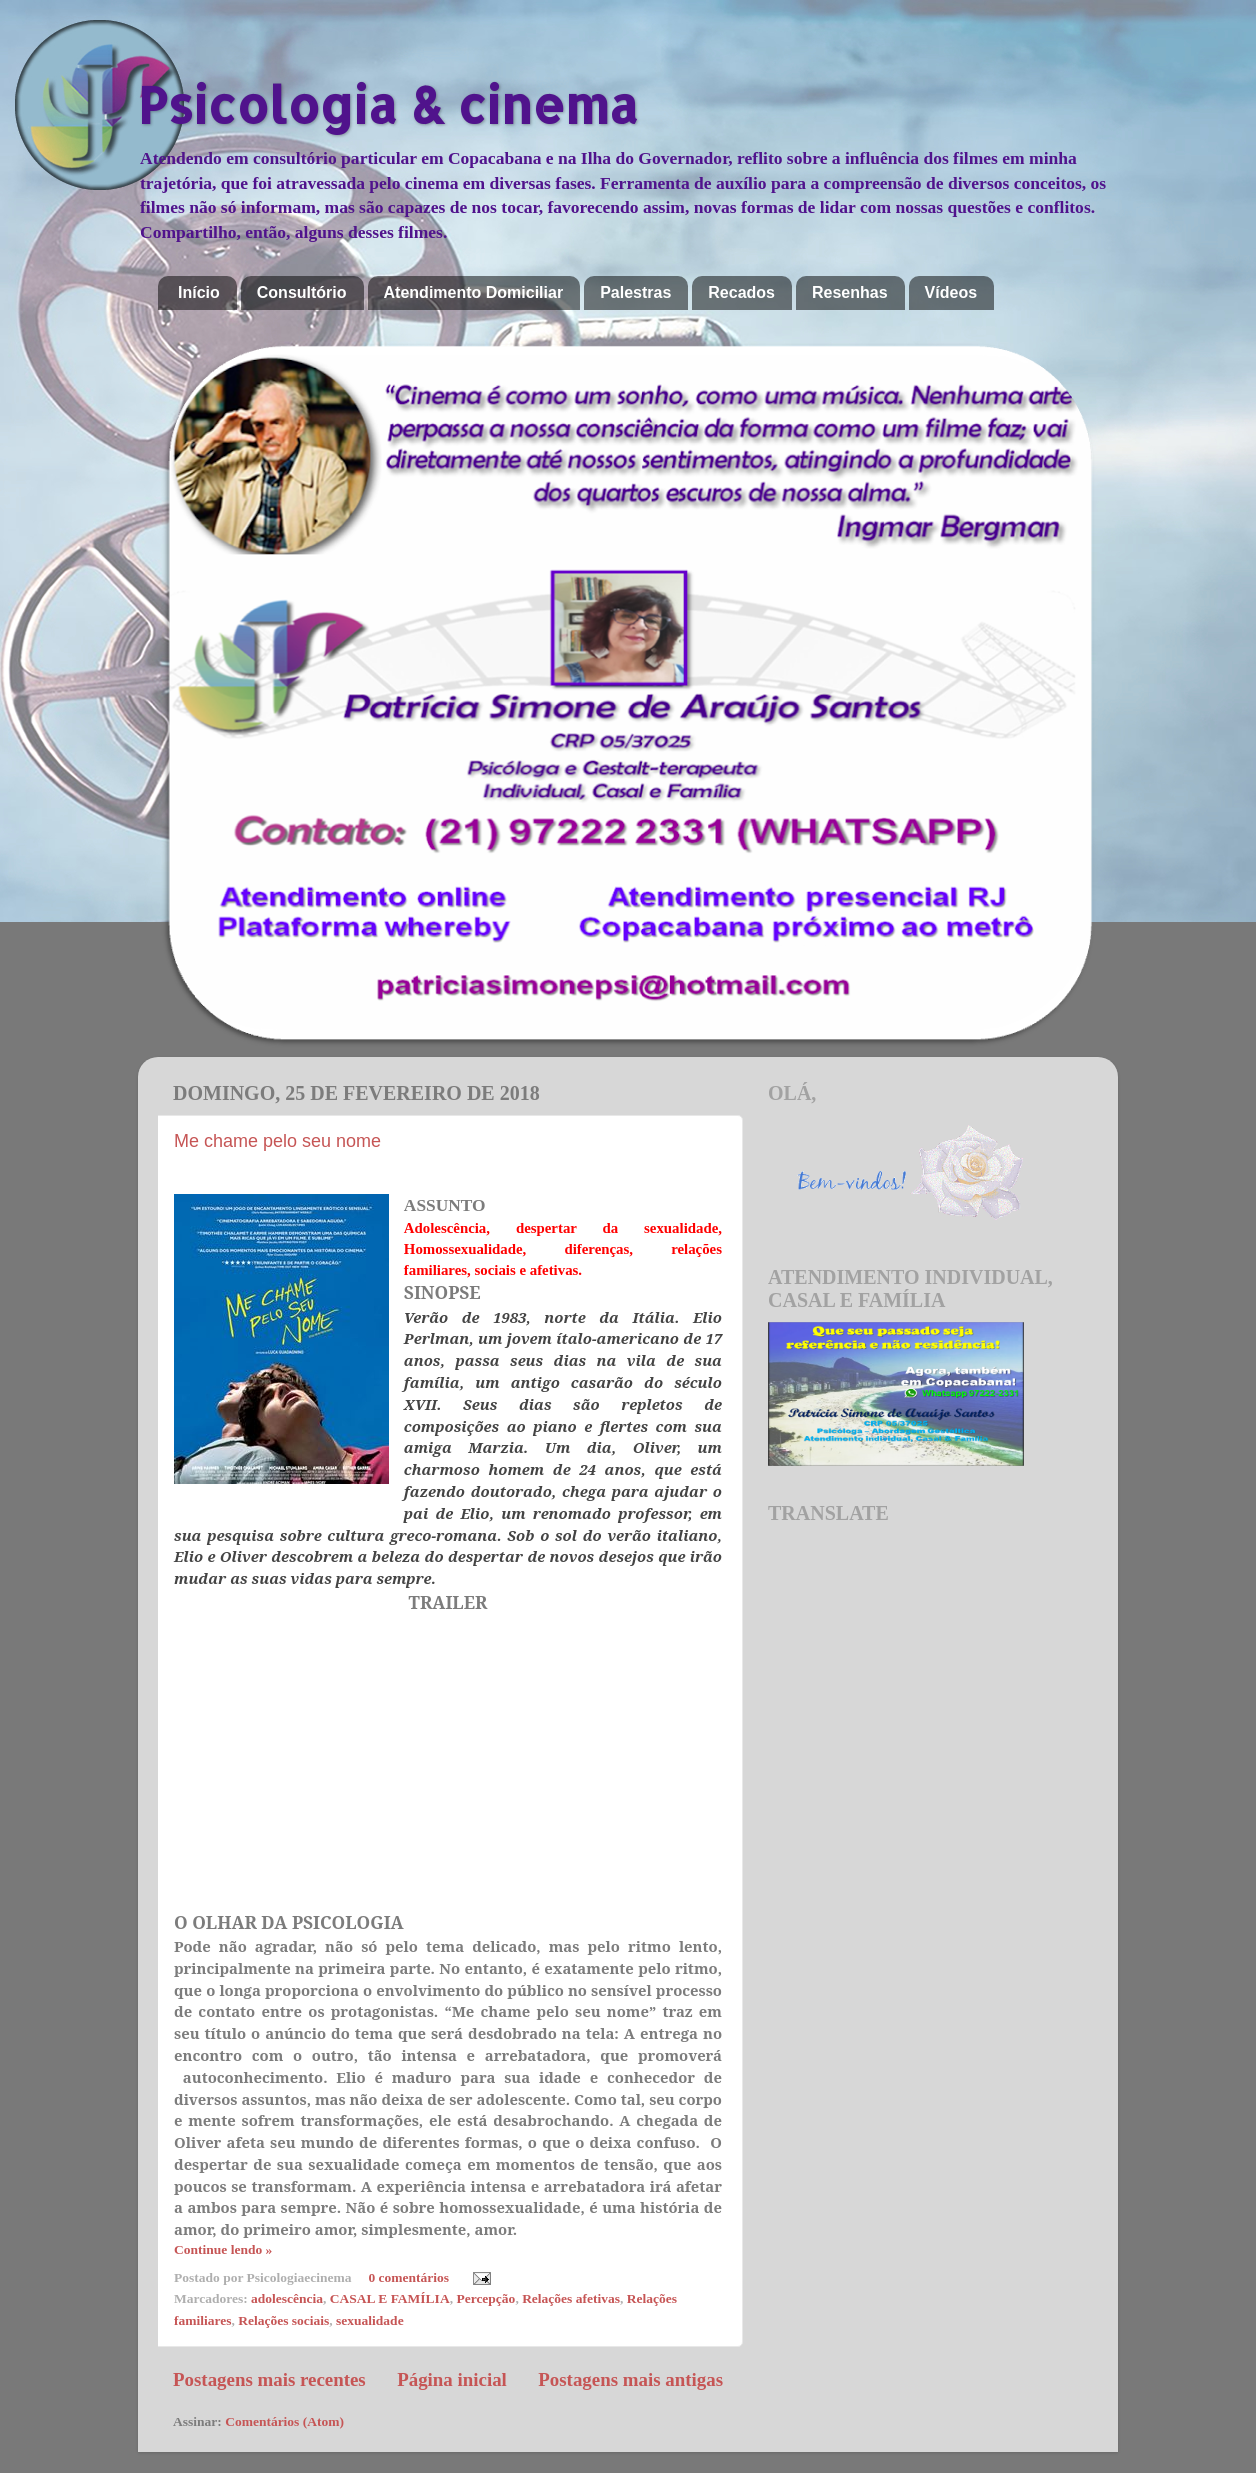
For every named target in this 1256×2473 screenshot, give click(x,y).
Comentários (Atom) (284, 2421)
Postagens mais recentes (269, 2379)
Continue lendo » (223, 2249)
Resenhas (850, 292)
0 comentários (408, 2277)
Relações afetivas (571, 2298)
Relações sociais (283, 2320)
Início (199, 292)
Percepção (485, 2298)
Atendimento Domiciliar (474, 292)
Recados (741, 292)
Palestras (635, 292)
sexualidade (370, 2320)
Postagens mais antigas (630, 2379)
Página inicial (452, 2379)
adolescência (287, 2298)
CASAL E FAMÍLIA (390, 2298)
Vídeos (951, 292)
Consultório (302, 292)
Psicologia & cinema (388, 104)
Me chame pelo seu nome (277, 1141)
